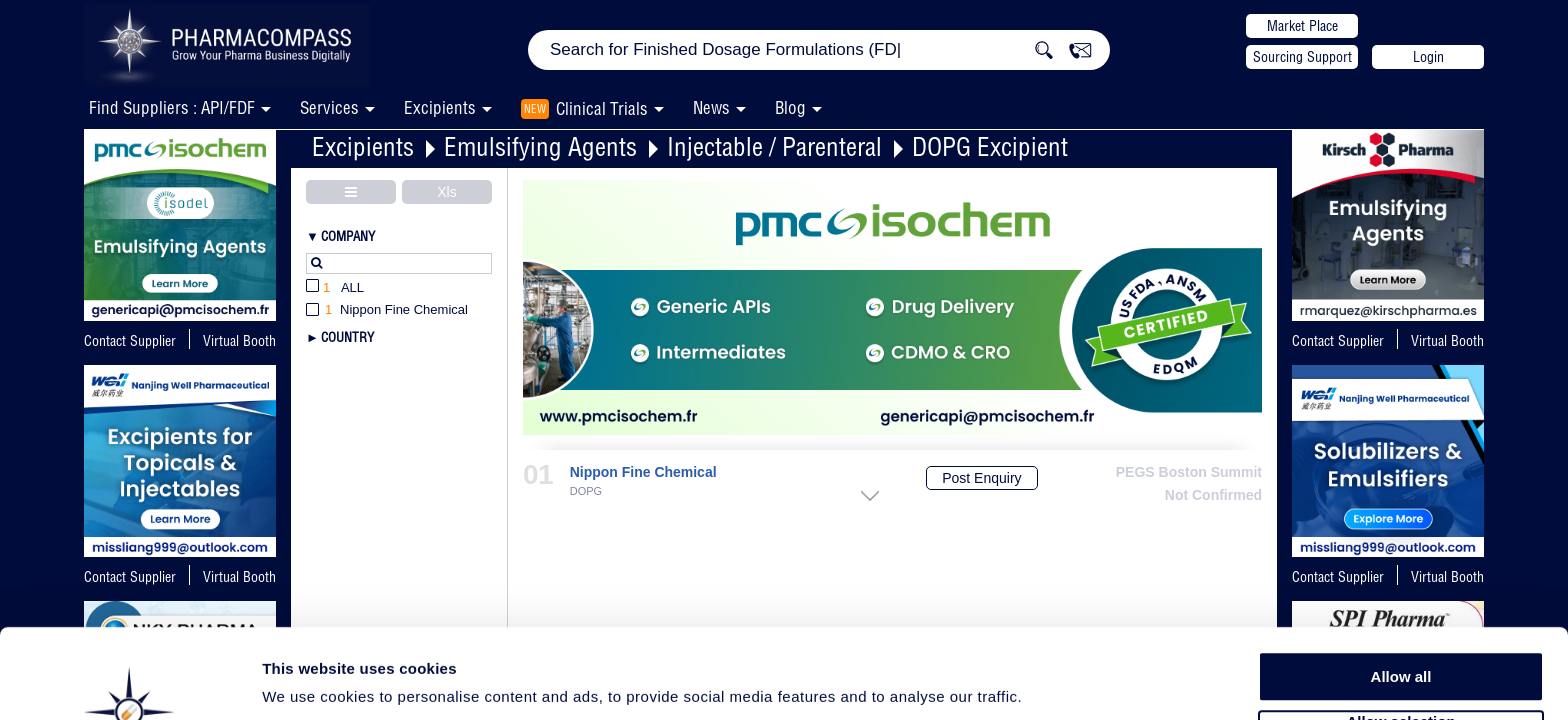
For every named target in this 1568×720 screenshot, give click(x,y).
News (711, 107)
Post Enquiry (981, 478)
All (335, 288)
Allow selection (1400, 645)
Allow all (1401, 599)
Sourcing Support (1302, 57)
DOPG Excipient (990, 146)
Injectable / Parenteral (774, 146)
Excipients (363, 146)
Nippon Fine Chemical (643, 472)
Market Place (1302, 26)
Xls (446, 192)
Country (347, 337)
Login (1428, 57)
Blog (790, 107)
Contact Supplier (130, 341)
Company (348, 236)
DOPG (586, 491)
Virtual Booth (1447, 341)
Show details (1049, 681)
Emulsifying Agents (540, 146)
